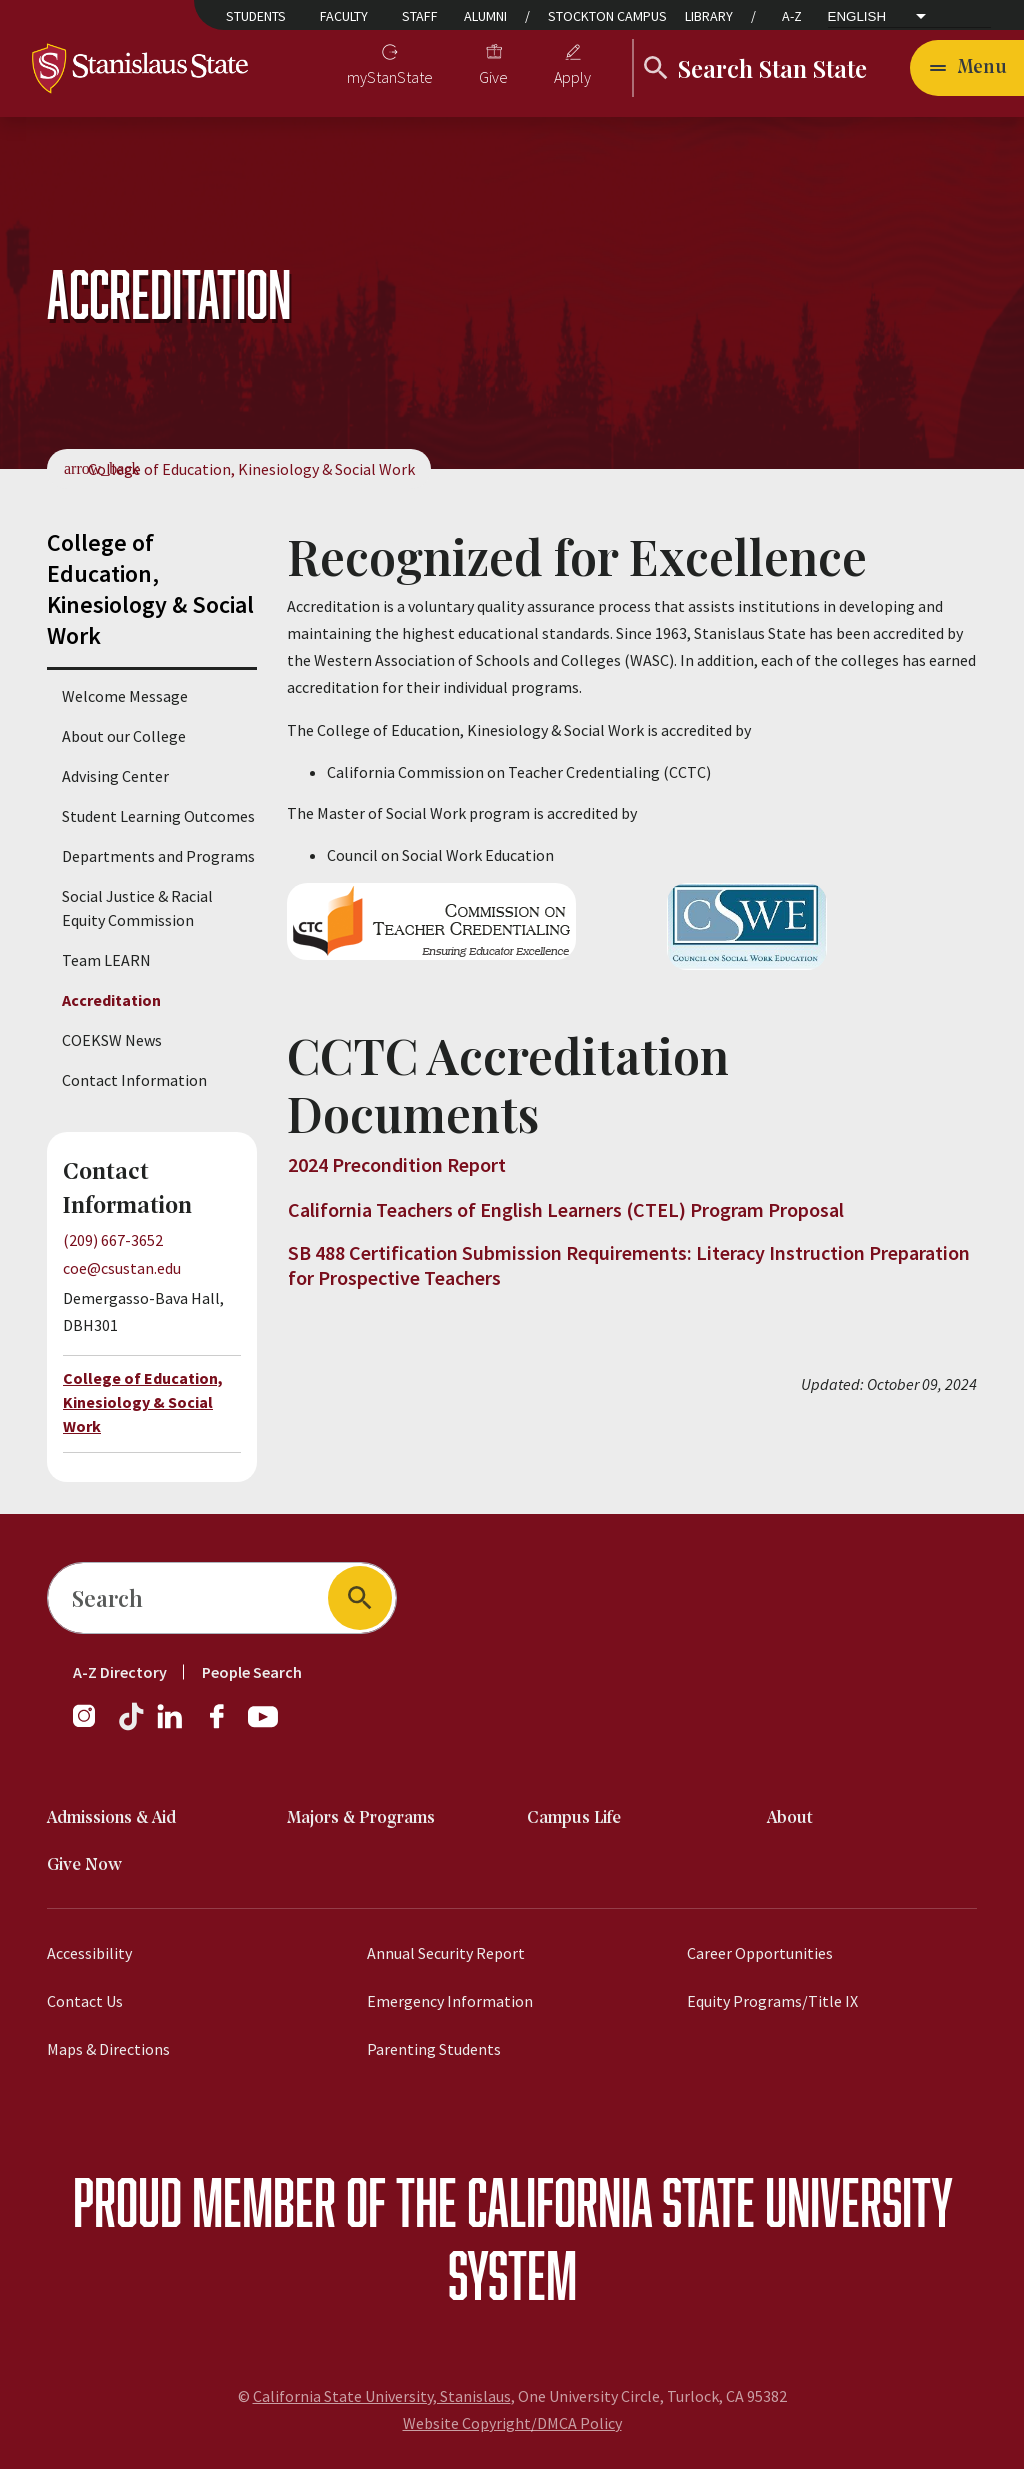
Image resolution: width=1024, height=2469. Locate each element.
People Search (252, 1672)
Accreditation (111, 1000)
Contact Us (85, 2001)
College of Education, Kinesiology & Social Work (251, 469)
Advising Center (115, 776)
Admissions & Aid (111, 1818)
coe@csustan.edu (122, 1268)
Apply (572, 77)
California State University (709, 2201)
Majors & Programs (361, 1818)
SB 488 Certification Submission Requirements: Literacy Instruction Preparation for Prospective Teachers (629, 1265)
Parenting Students (434, 2049)
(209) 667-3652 (113, 1240)
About (790, 1818)
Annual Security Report (446, 1953)
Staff (420, 16)
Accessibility (89, 1953)
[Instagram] (92, 1726)
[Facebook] (225, 1726)
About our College (124, 736)
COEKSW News (112, 1040)
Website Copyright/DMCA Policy (512, 2423)
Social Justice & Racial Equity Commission (137, 908)
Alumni (485, 16)
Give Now (84, 1865)
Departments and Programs (158, 856)
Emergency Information (450, 2001)
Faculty (344, 16)
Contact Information (134, 1080)
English (857, 16)
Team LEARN (106, 960)
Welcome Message (125, 696)
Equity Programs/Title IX (772, 2001)
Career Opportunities (760, 1953)
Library (709, 16)
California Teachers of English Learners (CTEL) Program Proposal (566, 1209)
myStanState (390, 77)
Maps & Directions (108, 2049)
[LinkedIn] (171, 1726)
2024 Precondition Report (397, 1164)
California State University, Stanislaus (382, 2396)
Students (256, 16)
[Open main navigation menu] (967, 68)
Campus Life (574, 1818)
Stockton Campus (607, 16)
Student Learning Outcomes (158, 816)
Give (493, 77)
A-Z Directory (120, 1672)
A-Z (792, 16)
